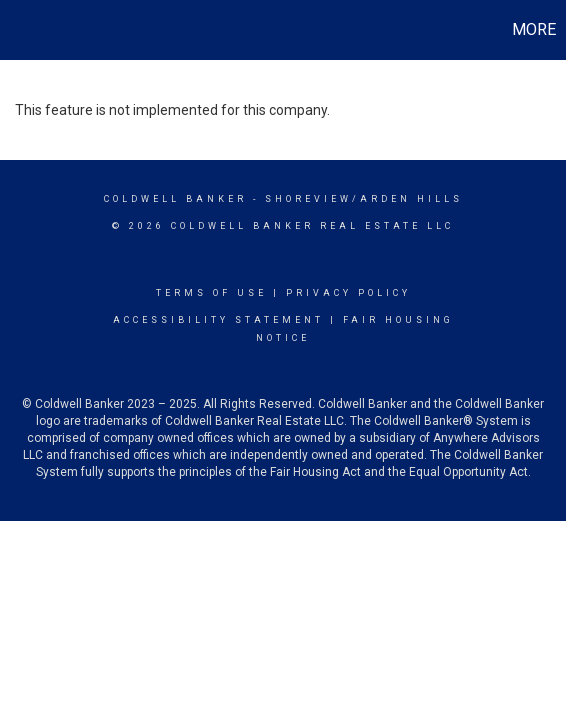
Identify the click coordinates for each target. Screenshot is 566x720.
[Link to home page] (18, 30)
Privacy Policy (348, 293)
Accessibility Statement (218, 320)
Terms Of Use (211, 293)
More (534, 29)
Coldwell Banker (175, 199)
